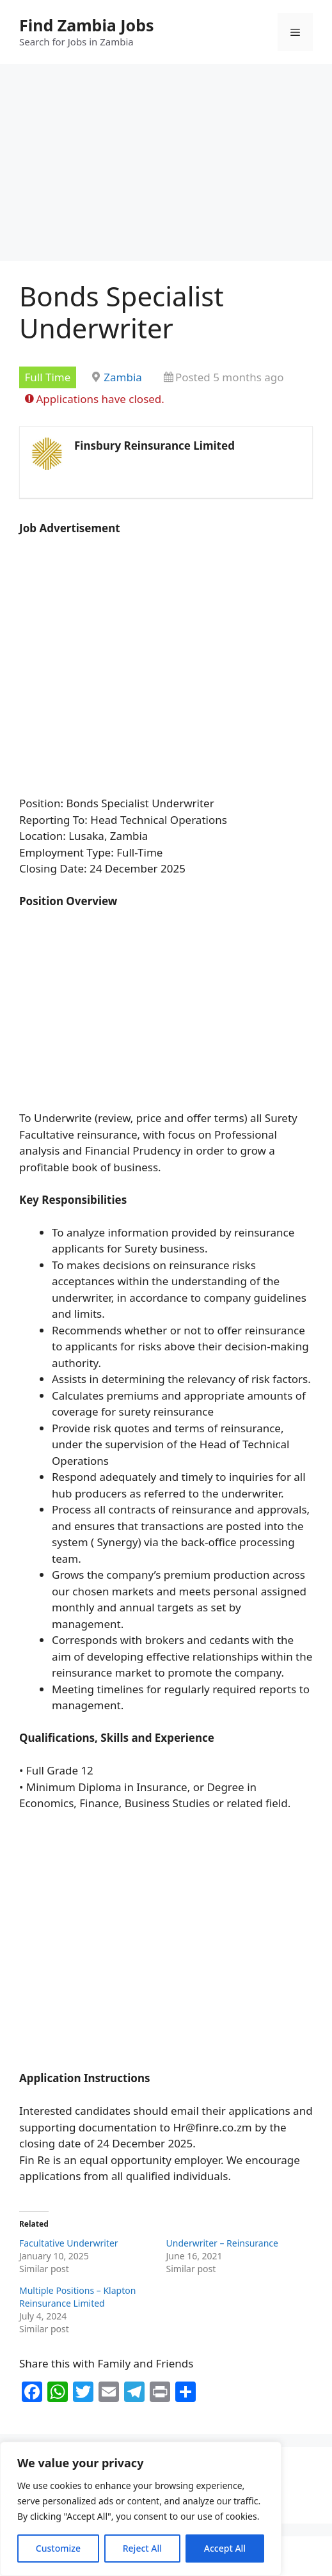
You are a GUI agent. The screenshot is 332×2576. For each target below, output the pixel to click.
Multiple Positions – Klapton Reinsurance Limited (77, 2296)
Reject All (142, 2548)
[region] (140, 2509)
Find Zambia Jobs (86, 25)
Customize (58, 2548)
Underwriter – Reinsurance (222, 2243)
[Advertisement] (166, 166)
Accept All (225, 2548)
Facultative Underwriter (68, 2243)
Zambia (123, 377)
